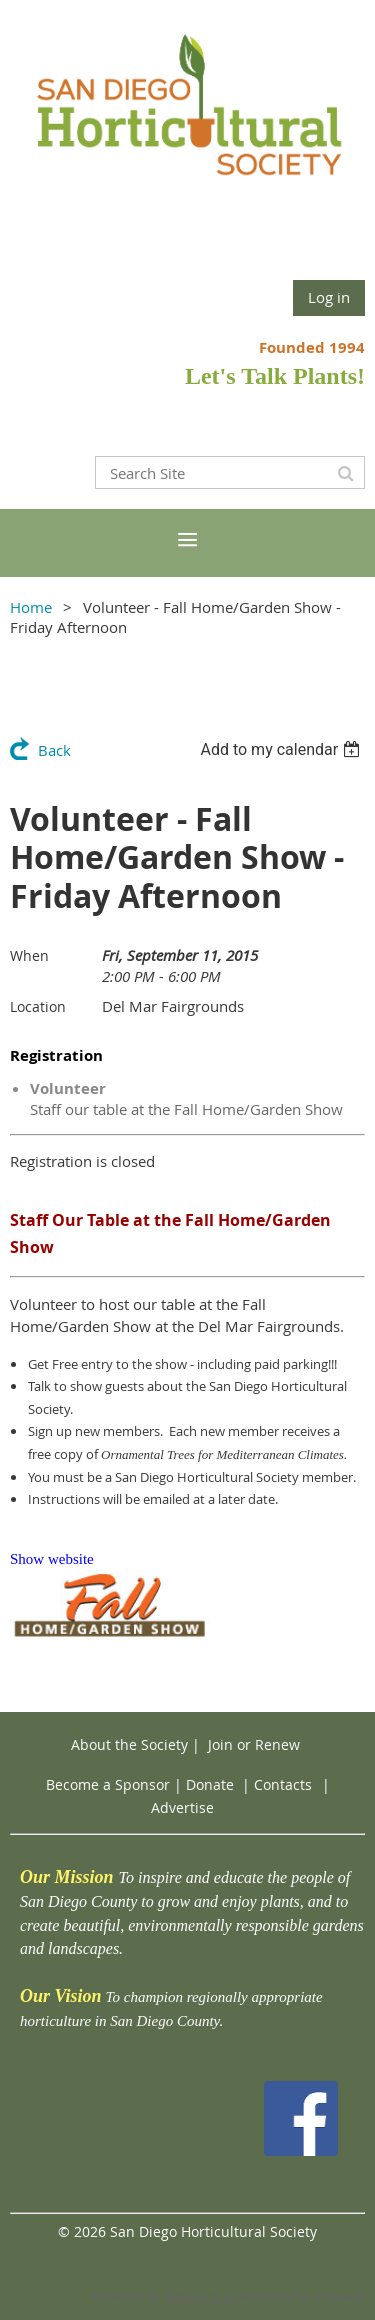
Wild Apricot (199, 2296)
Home (31, 607)
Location (38, 1006)
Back (54, 750)
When (29, 955)
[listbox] (282, 749)
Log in (329, 297)
